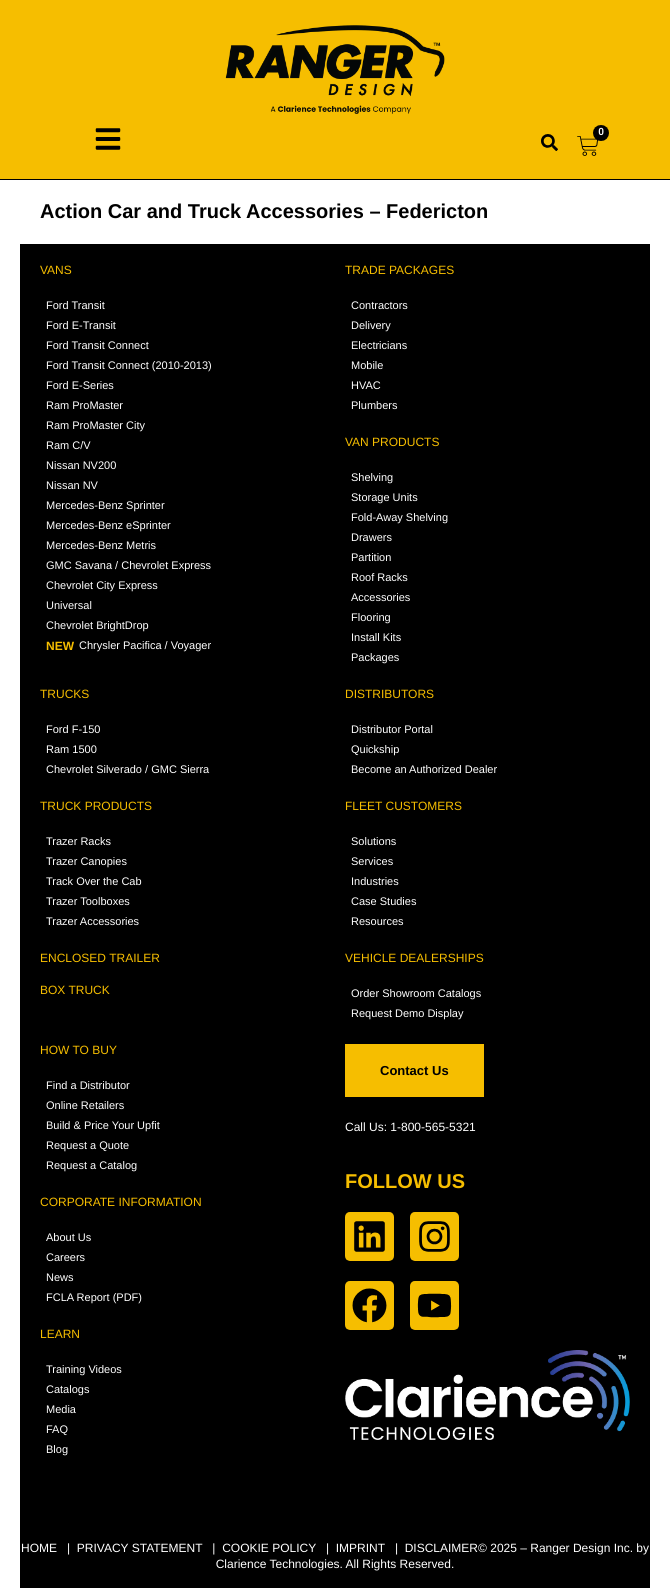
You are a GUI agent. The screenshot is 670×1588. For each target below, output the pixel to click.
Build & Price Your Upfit (103, 1126)
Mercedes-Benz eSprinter (108, 526)
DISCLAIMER (441, 1548)
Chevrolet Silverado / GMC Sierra (127, 770)
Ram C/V (68, 446)
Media (61, 1410)
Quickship (375, 750)
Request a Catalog (91, 1166)
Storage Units (384, 498)
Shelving (372, 478)
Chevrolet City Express (102, 586)
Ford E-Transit (81, 326)
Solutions (373, 842)
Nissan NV (72, 486)
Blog (57, 1450)
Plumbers (374, 406)
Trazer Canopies (86, 862)
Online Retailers (85, 1106)
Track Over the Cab (94, 882)
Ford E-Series (80, 386)
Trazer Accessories (92, 922)
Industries (375, 882)
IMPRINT (360, 1548)
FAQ (57, 1430)
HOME (39, 1548)
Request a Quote (87, 1146)
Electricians (379, 346)
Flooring (371, 618)
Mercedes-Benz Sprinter (105, 506)
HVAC (366, 386)
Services (372, 862)
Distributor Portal (392, 730)
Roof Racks (379, 578)
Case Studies (383, 902)
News (60, 1278)
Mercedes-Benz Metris (101, 546)
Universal (69, 606)
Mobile (367, 366)
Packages (375, 658)
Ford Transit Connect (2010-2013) (129, 366)
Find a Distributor (88, 1086)
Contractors (379, 306)
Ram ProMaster (84, 406)
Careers (65, 1258)
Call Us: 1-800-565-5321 (410, 1127)
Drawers (371, 538)
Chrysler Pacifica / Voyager (128, 646)
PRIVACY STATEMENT (140, 1548)
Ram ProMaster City (95, 426)
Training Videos (84, 1370)
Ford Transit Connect (97, 346)
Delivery (371, 326)
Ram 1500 (71, 750)
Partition (371, 558)
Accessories (380, 598)
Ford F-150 (73, 730)
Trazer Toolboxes (88, 902)
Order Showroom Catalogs (416, 994)
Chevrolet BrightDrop (97, 626)
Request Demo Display (407, 1014)
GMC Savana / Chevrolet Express (128, 566)
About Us (68, 1238)
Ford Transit (75, 306)
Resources (377, 922)
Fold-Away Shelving (399, 518)
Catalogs (67, 1390)
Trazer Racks (78, 842)
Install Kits (376, 638)
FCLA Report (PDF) (94, 1298)
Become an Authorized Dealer (424, 770)
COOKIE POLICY (269, 1548)
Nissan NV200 (81, 466)
